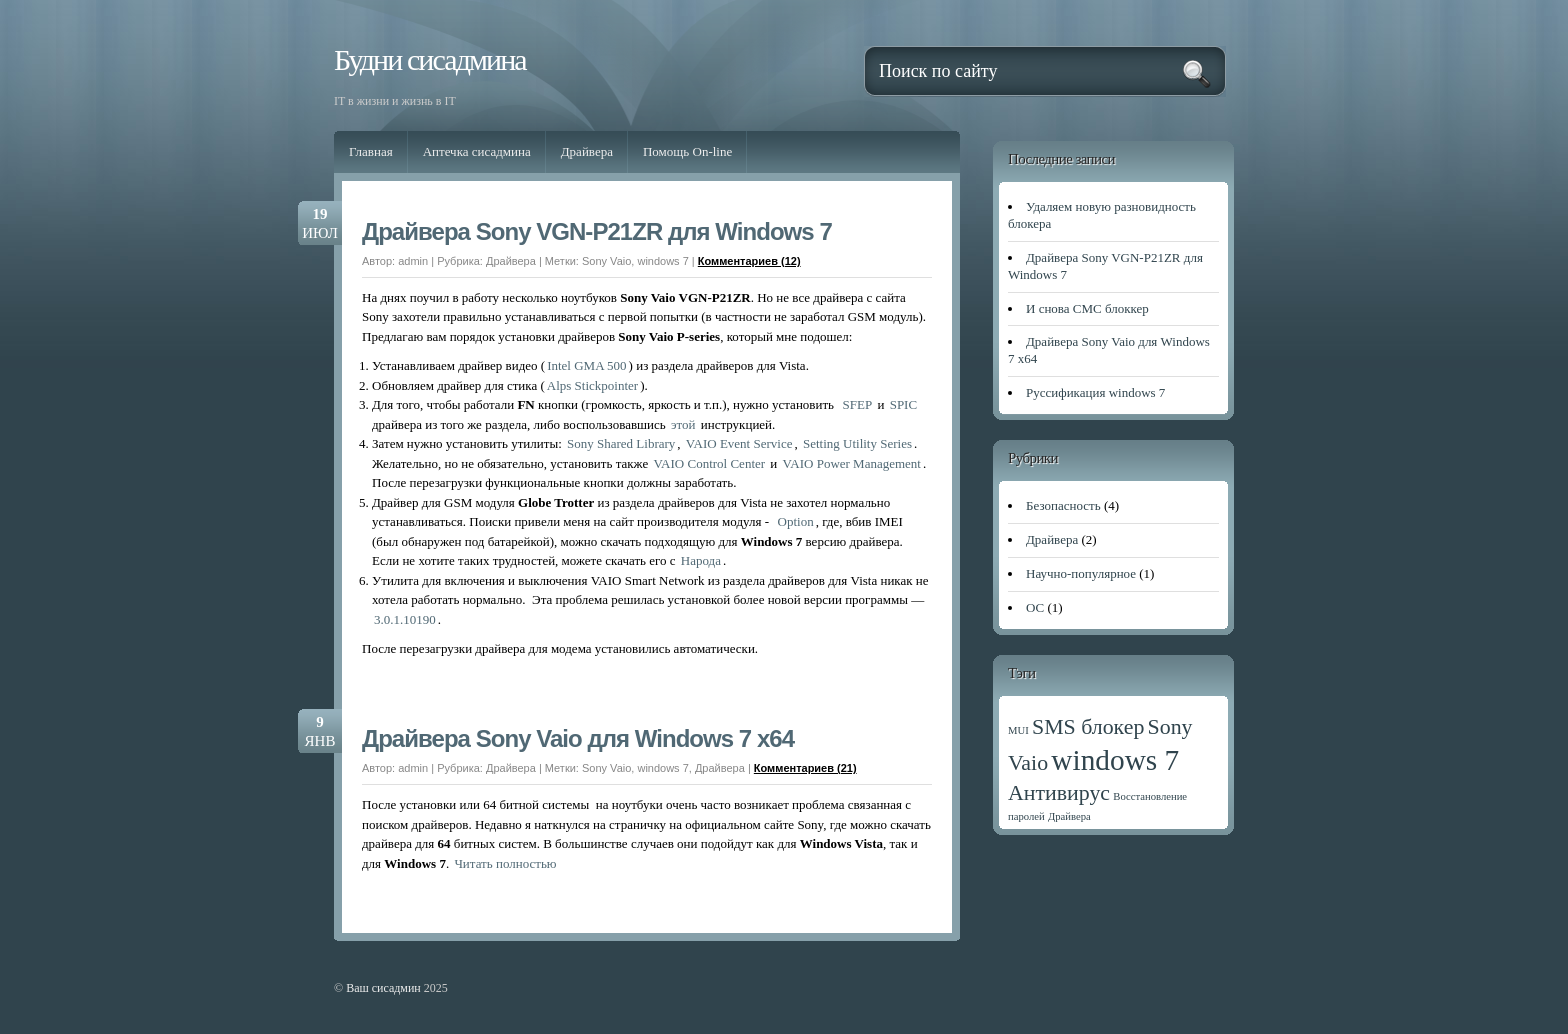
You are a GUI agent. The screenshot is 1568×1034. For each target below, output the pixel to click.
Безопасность (1063, 505)
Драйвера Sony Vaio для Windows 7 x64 (578, 738)
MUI (1018, 730)
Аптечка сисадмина (477, 151)
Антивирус (1059, 793)
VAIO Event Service (739, 443)
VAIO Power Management (852, 463)
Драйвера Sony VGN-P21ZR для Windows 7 (597, 231)
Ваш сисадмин (383, 988)
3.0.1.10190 (405, 619)
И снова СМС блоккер (1087, 308)
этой (683, 424)
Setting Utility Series (857, 443)
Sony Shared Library (621, 443)
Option (796, 521)
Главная (371, 151)
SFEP (858, 404)
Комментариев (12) (749, 261)
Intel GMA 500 (586, 365)
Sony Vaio (606, 261)
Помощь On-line (687, 151)
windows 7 (662, 261)
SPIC (903, 404)
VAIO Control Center (709, 463)
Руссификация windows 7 (1095, 392)
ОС (1035, 607)
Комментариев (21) (805, 768)
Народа (701, 560)
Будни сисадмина (430, 59)
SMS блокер (1088, 727)
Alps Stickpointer (592, 385)
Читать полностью (505, 863)
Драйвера (587, 151)
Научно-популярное (1081, 573)
